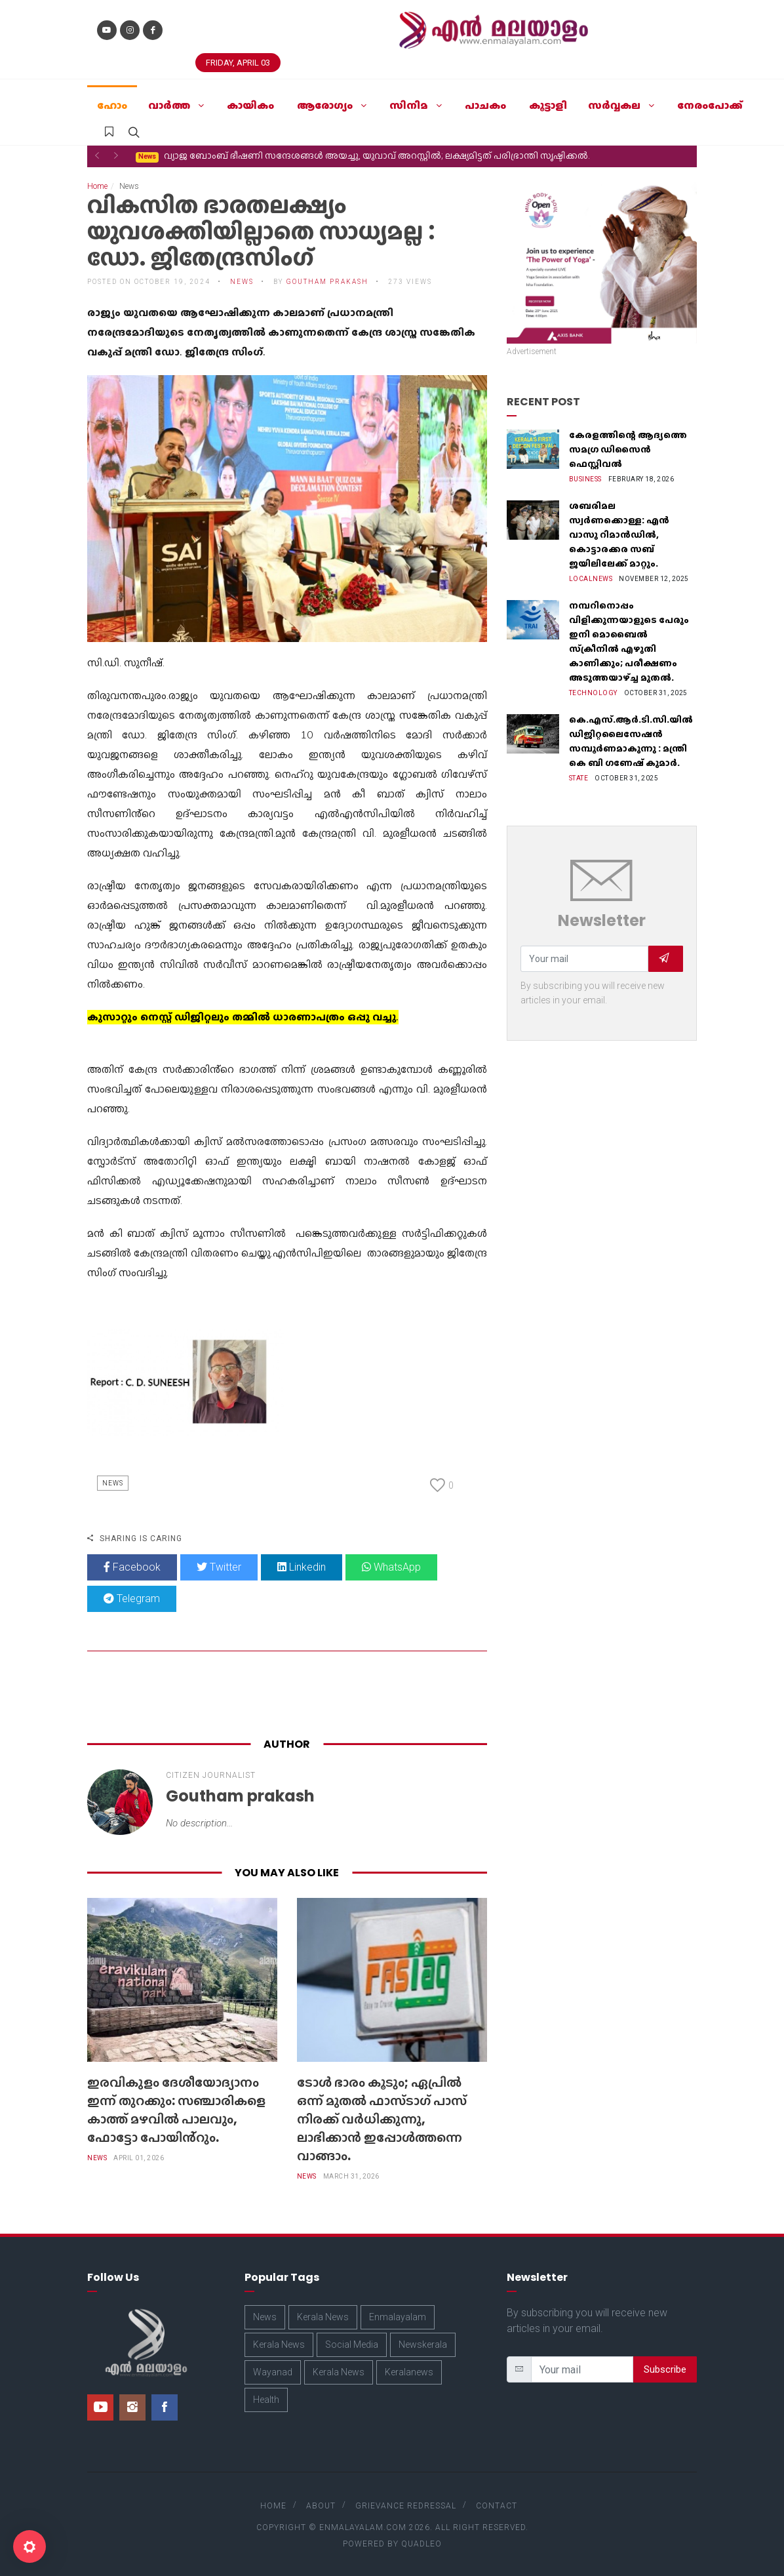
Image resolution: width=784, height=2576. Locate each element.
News (242, 281)
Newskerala (423, 2344)
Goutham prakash (327, 281)
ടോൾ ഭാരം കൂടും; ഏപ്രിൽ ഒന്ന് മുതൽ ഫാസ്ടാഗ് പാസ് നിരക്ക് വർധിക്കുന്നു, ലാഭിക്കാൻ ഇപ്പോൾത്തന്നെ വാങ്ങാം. (392, 156)
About (321, 2505)
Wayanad (272, 2372)
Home (97, 186)
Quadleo (421, 2543)
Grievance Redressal (405, 2505)
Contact (496, 2505)
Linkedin (301, 1567)
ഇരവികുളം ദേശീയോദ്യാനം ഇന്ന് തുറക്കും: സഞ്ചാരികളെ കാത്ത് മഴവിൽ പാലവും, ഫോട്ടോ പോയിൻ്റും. (176, 2109)
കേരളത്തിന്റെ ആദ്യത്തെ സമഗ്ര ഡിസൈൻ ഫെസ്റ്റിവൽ (628, 449)
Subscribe (665, 2369)
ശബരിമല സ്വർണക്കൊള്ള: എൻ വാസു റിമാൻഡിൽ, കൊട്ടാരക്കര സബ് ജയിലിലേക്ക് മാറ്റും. (619, 534)
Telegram (132, 1598)
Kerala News (323, 2317)
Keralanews (409, 2372)
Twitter (219, 1567)
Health (266, 2399)
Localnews (591, 578)
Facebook (132, 1567)
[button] (97, 155)
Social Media (351, 2344)
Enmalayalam (397, 2317)
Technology (593, 692)
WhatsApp (391, 1567)
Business (585, 479)
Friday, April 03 (238, 63)
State (579, 778)
